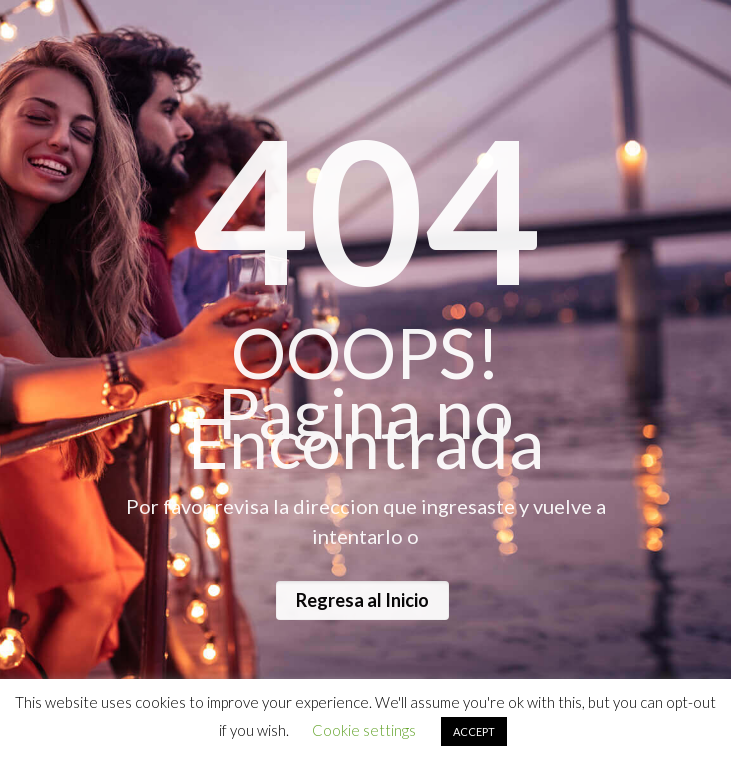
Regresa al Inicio (362, 600)
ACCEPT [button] (474, 731)
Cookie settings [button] (364, 730)
